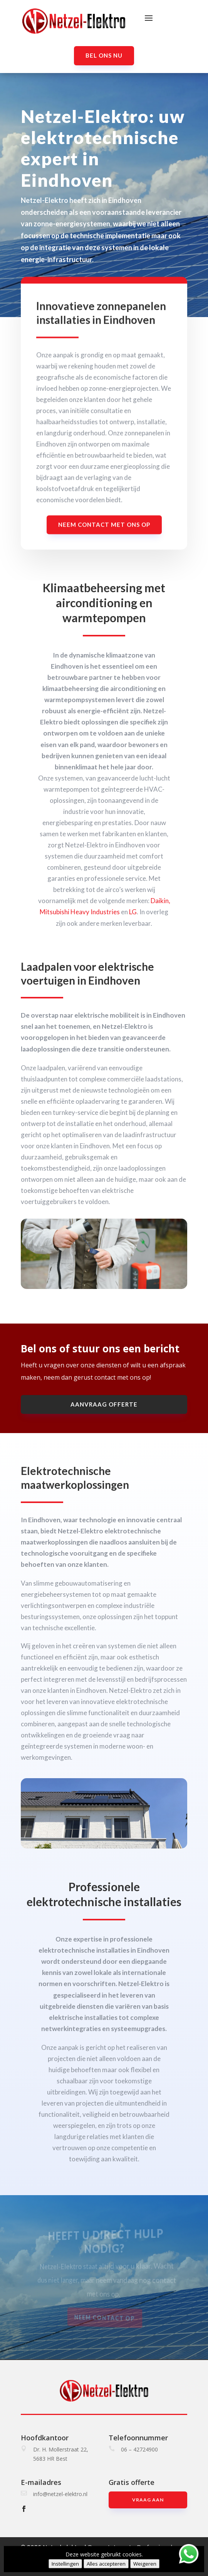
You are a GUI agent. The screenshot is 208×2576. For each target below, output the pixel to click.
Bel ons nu (104, 55)
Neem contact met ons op (104, 531)
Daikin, (160, 901)
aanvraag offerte (104, 1404)
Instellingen (65, 2563)
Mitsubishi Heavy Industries (80, 912)
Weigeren (144, 2563)
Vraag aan (148, 2500)
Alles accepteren (106, 2563)
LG (133, 912)
